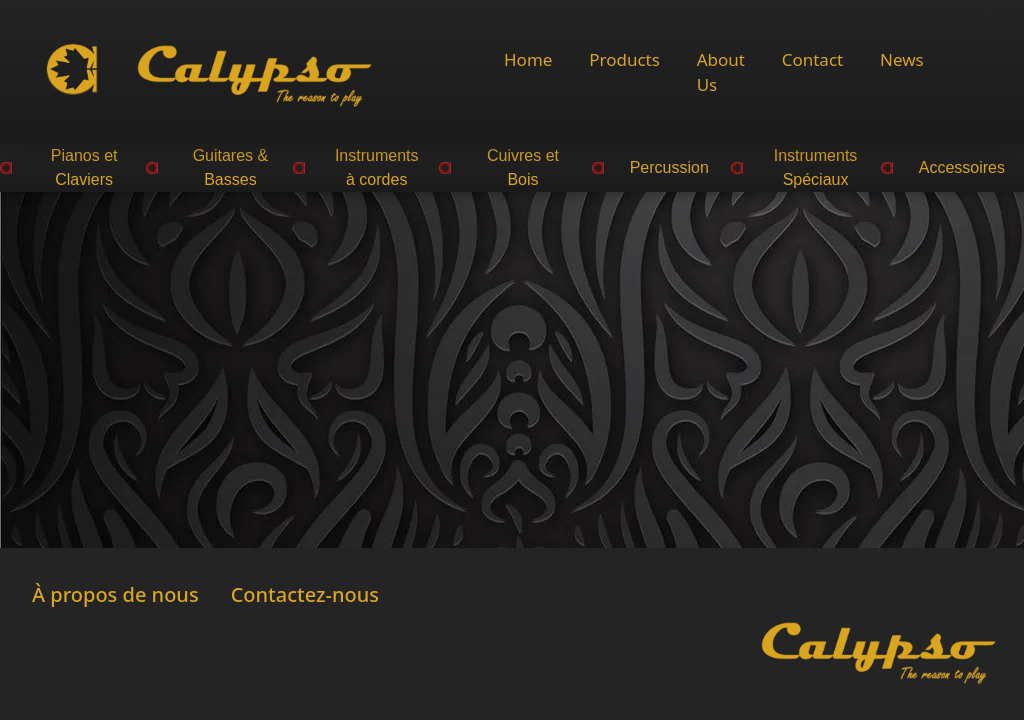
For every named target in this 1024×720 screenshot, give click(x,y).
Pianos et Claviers (84, 167)
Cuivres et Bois (523, 167)
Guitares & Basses (231, 167)
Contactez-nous (305, 594)
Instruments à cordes (377, 167)
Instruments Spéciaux (816, 167)
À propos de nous (115, 594)
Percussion (669, 167)
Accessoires (962, 167)
